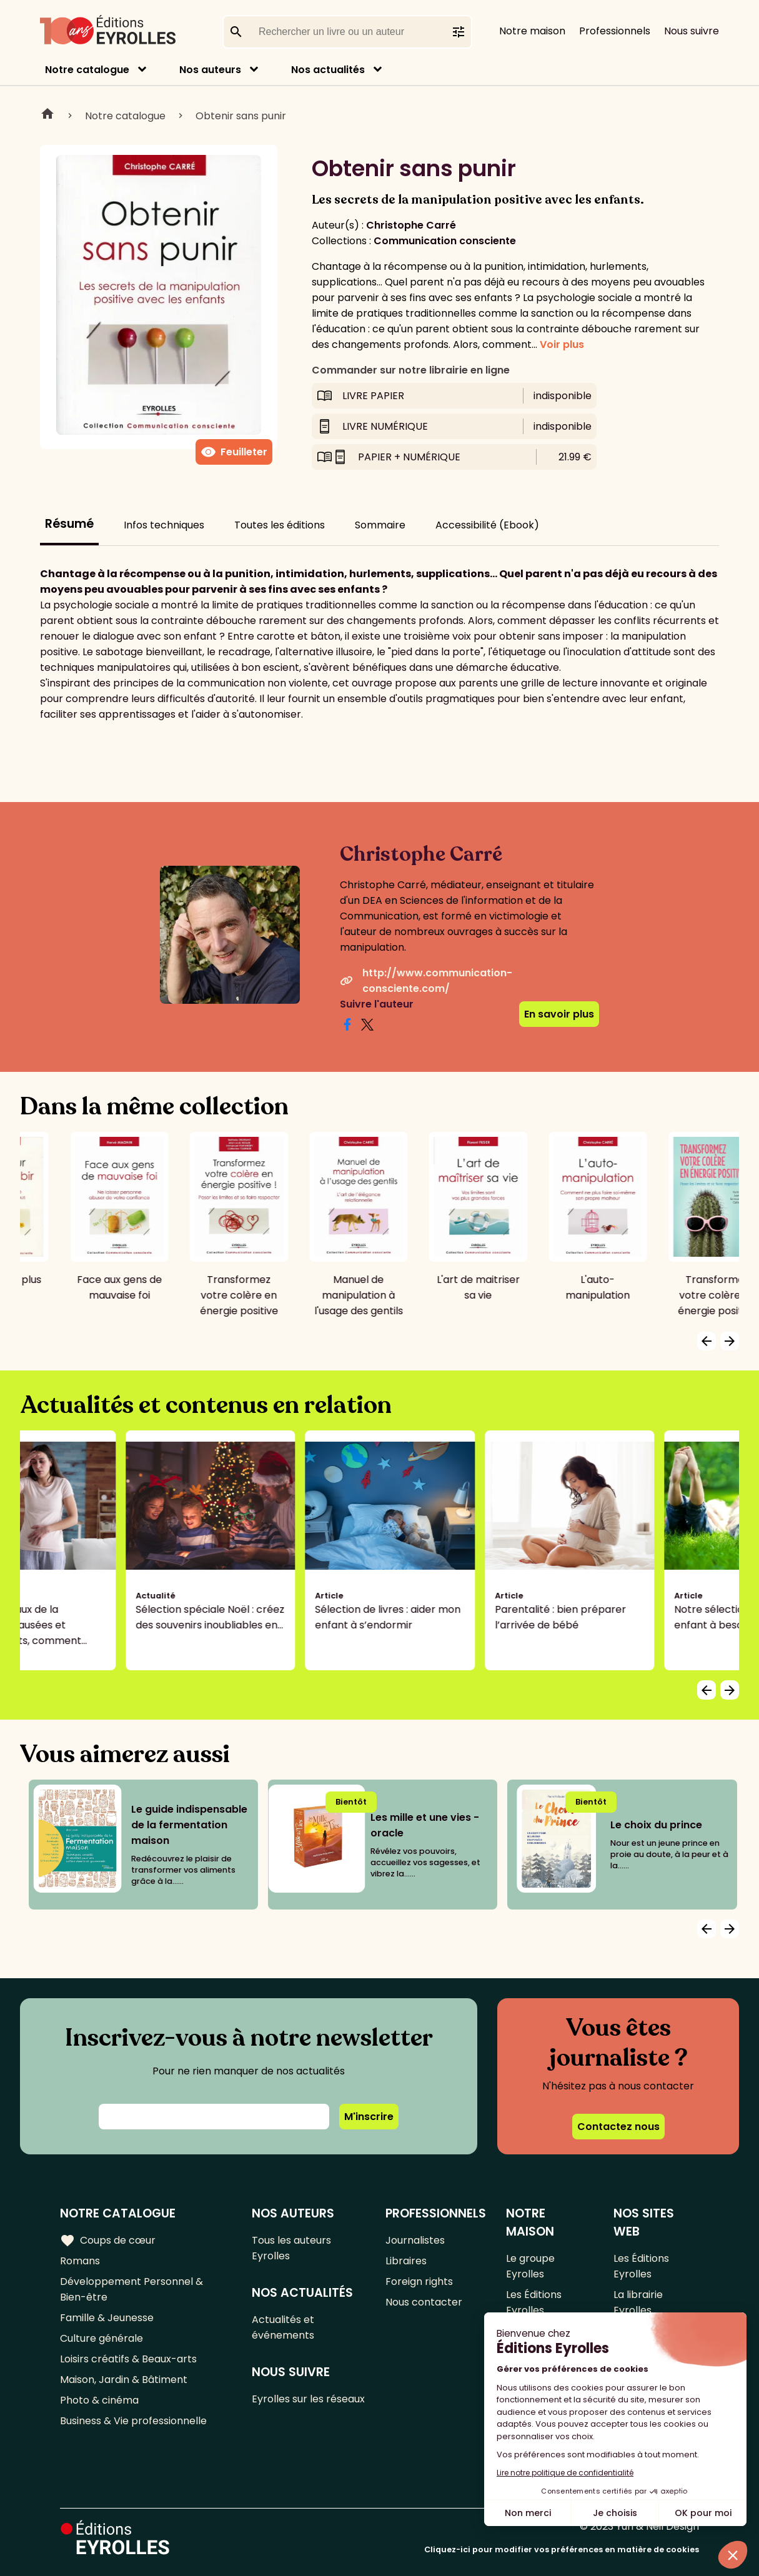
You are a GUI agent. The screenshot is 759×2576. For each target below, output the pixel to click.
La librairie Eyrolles (638, 2302)
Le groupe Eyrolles (530, 2266)
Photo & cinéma (99, 2400)
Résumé (69, 523)
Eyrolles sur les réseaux (308, 2399)
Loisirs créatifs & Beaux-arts (128, 2359)
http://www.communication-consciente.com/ (426, 981)
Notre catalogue (87, 69)
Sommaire (380, 525)
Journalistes (415, 2240)
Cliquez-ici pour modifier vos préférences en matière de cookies (561, 2549)
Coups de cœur (108, 2240)
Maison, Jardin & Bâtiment (123, 2379)
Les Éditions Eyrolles (534, 2302)
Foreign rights (419, 2281)
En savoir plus (559, 1014)
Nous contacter (423, 2302)
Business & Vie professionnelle (133, 2421)
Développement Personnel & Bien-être (131, 2289)
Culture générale (101, 2338)
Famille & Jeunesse (107, 2318)
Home (47, 115)
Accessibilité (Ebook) (487, 525)
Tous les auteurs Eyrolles (291, 2248)
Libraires (406, 2261)
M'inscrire (369, 2116)
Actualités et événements (283, 2327)
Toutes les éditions (279, 525)
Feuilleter (234, 452)
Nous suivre (691, 31)
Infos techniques (164, 525)
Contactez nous (618, 2126)
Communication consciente (445, 241)
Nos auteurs (210, 69)
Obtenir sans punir (241, 116)
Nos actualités (328, 69)
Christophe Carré (411, 225)
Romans (80, 2261)
